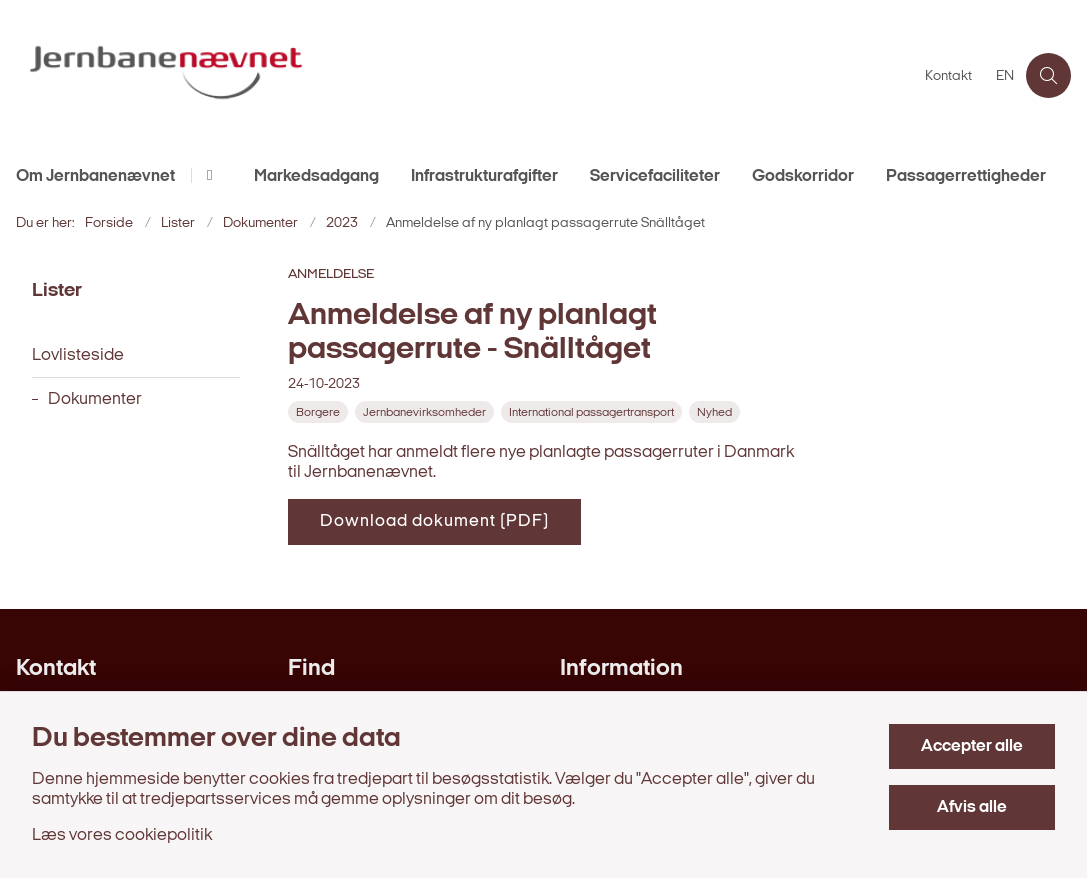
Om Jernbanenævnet (95, 176)
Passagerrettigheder (966, 176)
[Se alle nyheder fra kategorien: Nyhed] (716, 412)
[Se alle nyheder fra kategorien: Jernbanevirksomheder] (426, 412)
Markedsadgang (316, 176)
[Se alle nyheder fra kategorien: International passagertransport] (593, 412)
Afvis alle (972, 807)
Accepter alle (972, 746)
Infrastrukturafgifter (484, 176)
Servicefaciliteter (655, 176)
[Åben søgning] (1048, 75)
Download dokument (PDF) (434, 521)
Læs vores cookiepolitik (122, 835)
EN (1005, 77)
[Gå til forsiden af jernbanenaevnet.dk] (456, 75)
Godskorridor (803, 176)
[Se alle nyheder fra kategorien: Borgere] (320, 412)
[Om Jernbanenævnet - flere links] (206, 175)
